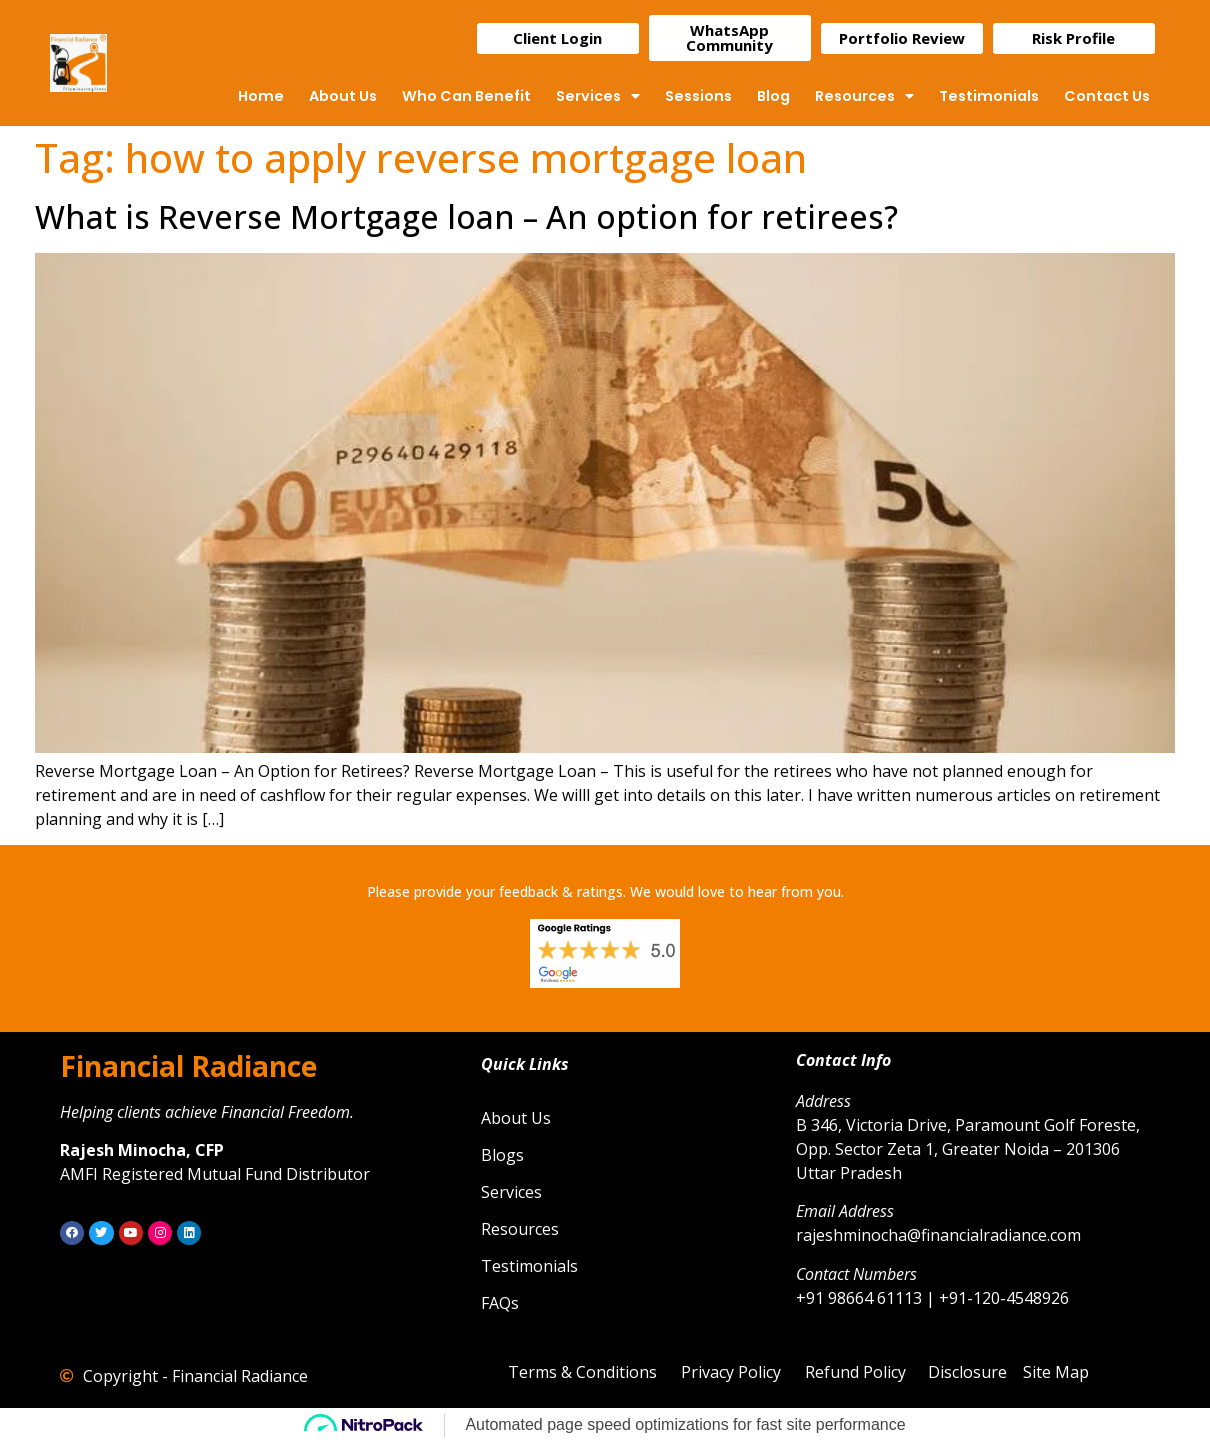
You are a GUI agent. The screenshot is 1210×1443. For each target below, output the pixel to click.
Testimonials (989, 96)
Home (261, 96)
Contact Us (1107, 96)
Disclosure (967, 1372)
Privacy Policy (731, 1372)
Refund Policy (855, 1372)
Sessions (698, 96)
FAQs (500, 1303)
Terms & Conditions (582, 1372)
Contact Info (843, 1060)
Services (598, 96)
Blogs (502, 1155)
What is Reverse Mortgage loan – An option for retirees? (466, 216)
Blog (773, 96)
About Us (343, 96)
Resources (864, 96)
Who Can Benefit (466, 96)
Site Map (1056, 1372)
